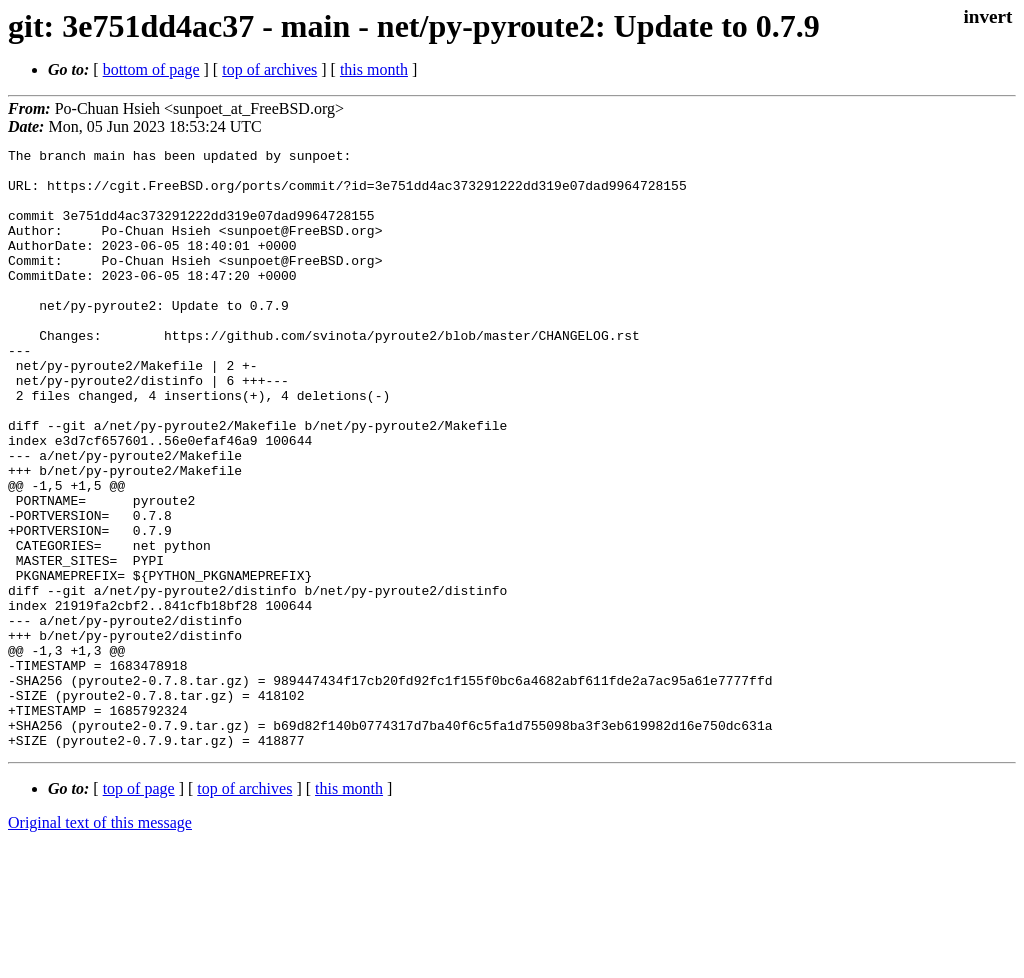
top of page (139, 908)
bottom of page (151, 69)
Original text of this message (100, 942)
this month (374, 69)
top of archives (269, 69)
